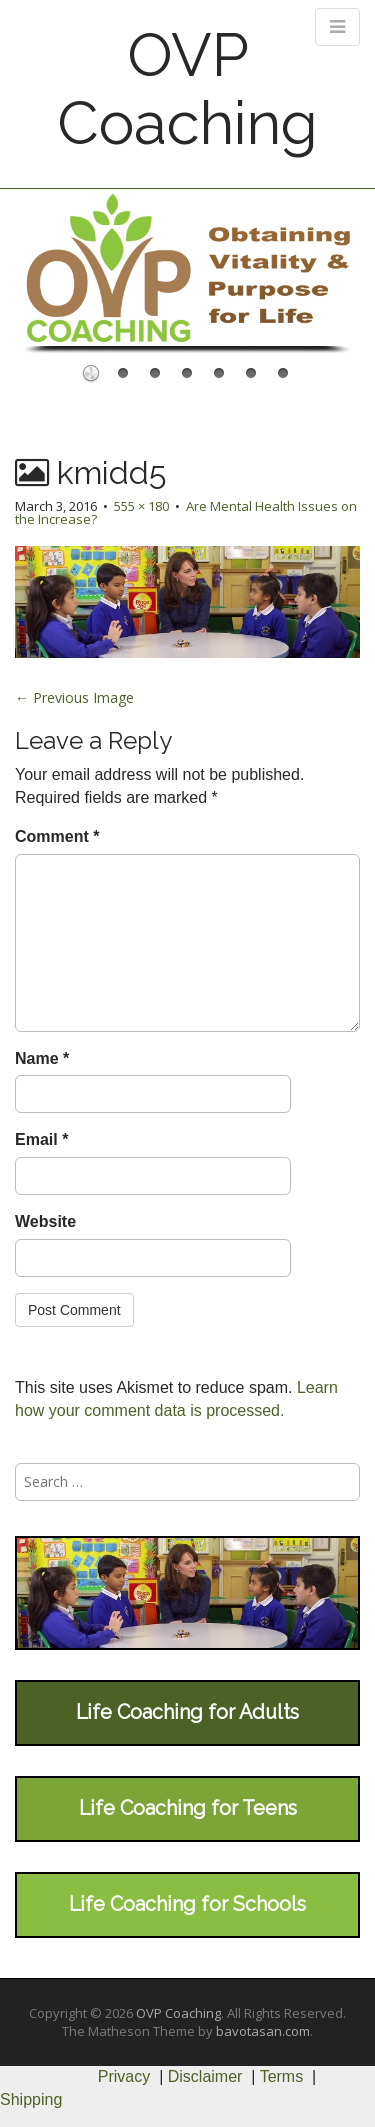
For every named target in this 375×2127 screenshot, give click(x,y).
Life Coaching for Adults (187, 1712)
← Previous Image (74, 697)
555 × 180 (141, 506)
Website (45, 1221)
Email (41, 1139)
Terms (282, 2076)
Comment (57, 836)
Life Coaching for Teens (188, 1808)
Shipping (31, 2099)
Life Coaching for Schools (187, 1904)
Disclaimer (205, 2076)
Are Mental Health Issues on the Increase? (186, 512)
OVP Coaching (187, 89)
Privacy (124, 2076)
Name (42, 1058)
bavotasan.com (263, 2031)
